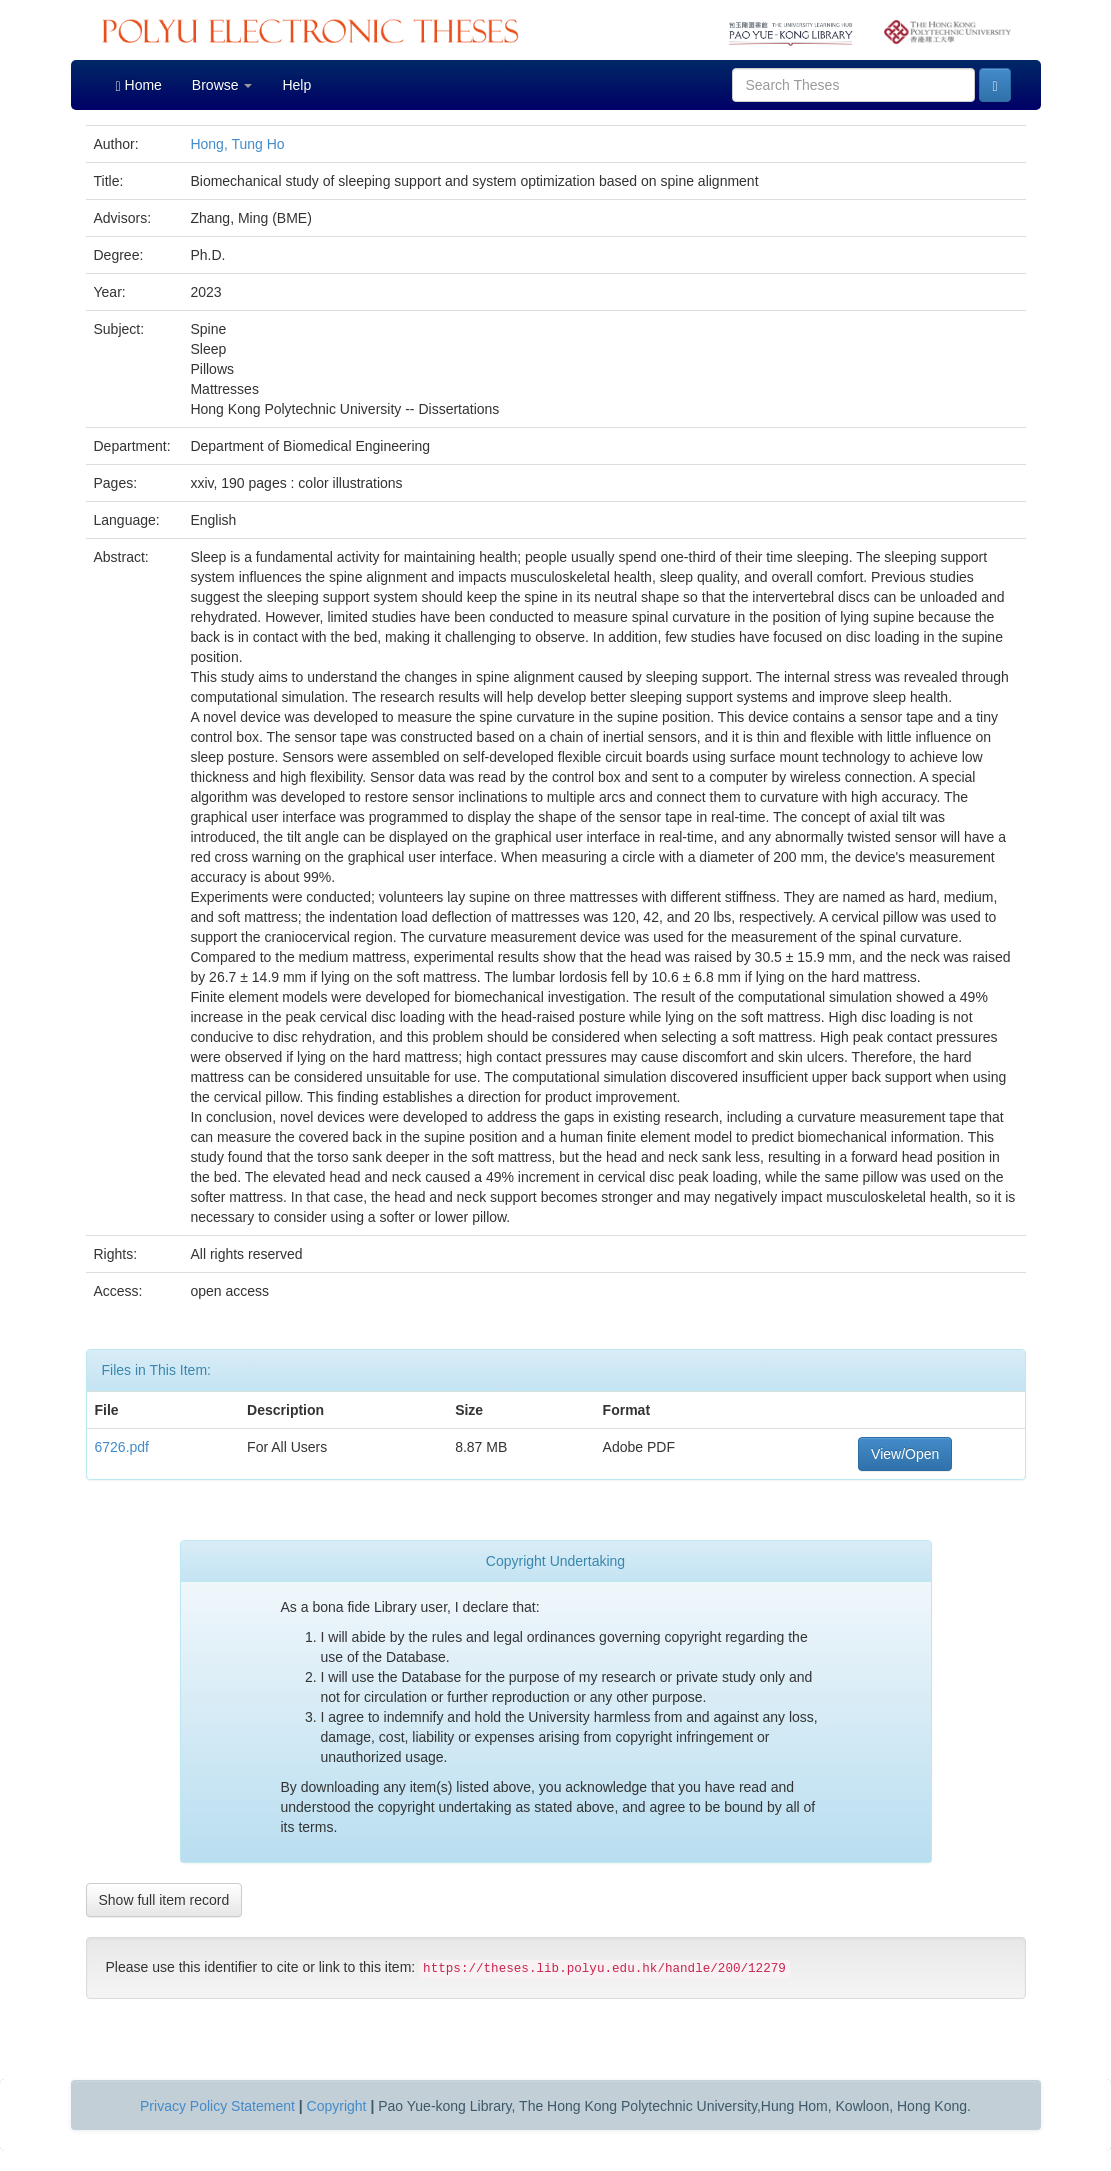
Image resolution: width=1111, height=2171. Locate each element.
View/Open (905, 1454)
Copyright (337, 2106)
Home (139, 85)
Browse (222, 85)
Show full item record (164, 1900)
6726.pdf (122, 1447)
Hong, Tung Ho (237, 144)
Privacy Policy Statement (217, 2106)
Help (296, 85)
